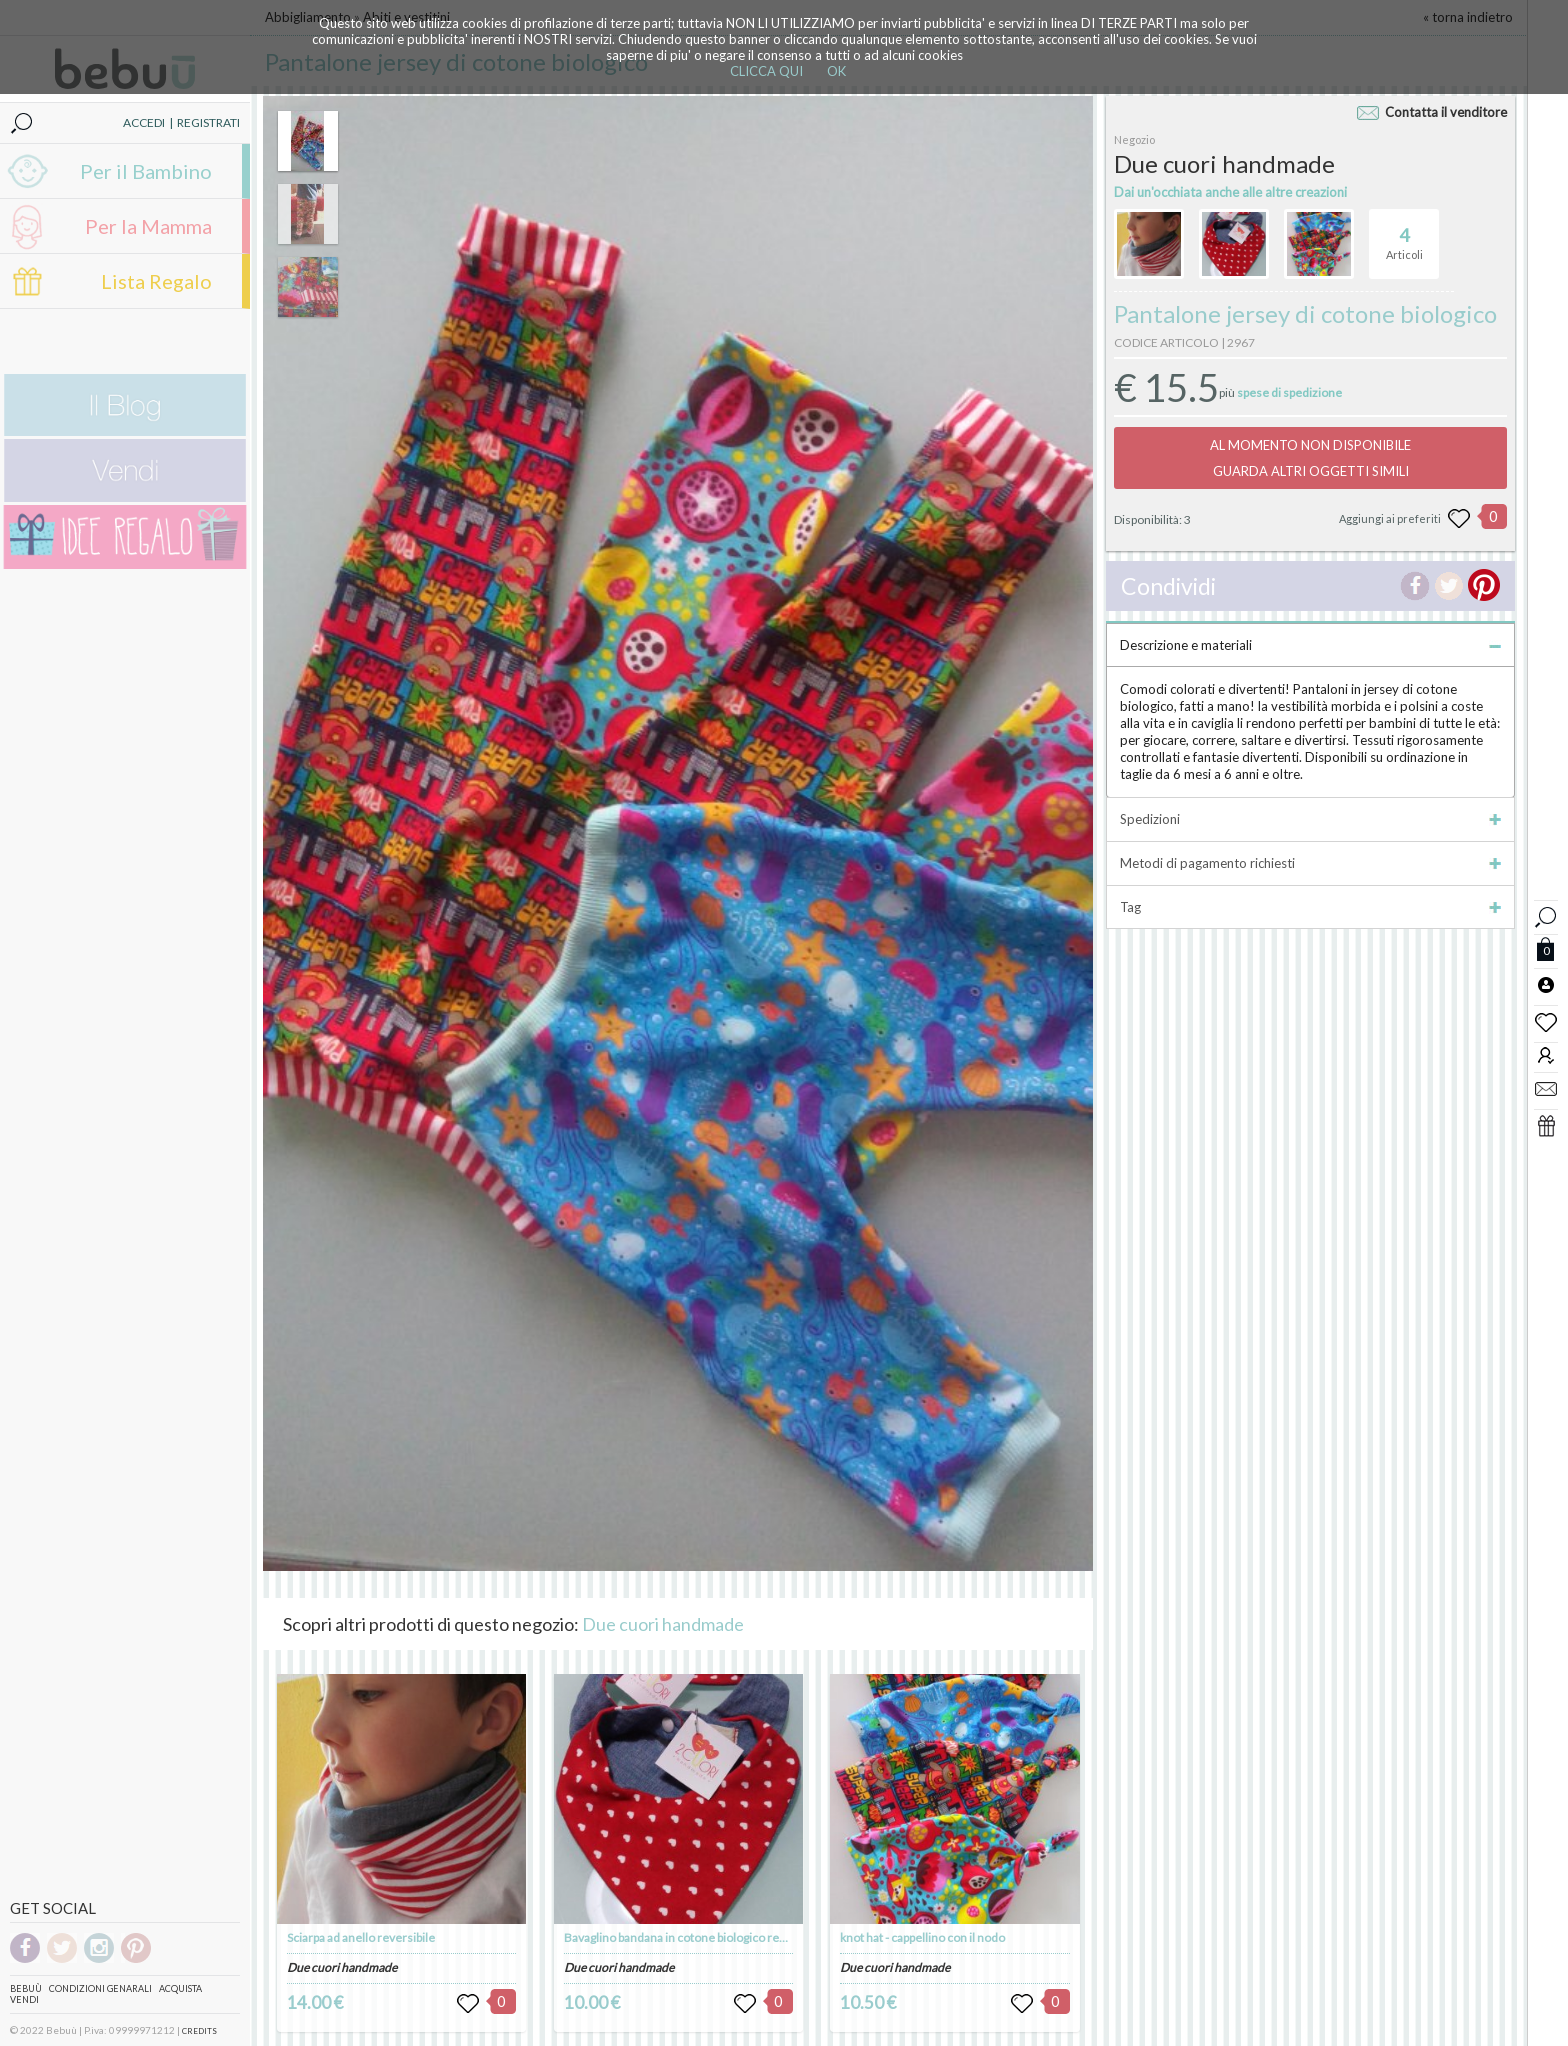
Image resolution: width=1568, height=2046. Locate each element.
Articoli (1404, 235)
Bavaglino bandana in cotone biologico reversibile (694, 1937)
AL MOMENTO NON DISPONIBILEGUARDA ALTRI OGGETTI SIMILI (1310, 458)
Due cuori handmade (663, 1624)
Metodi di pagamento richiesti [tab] (1310, 863)
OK (836, 71)
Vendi (24, 1999)
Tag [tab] (1310, 907)
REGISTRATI (208, 122)
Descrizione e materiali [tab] (1310, 645)
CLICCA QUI (766, 71)
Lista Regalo (156, 281)
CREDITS (199, 2031)
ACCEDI (144, 122)
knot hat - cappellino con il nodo (922, 1937)
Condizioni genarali (100, 1988)
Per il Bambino (146, 171)
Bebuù (26, 1988)
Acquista (180, 1988)
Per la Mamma (148, 226)
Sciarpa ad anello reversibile (361, 1937)
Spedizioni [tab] (1310, 819)
